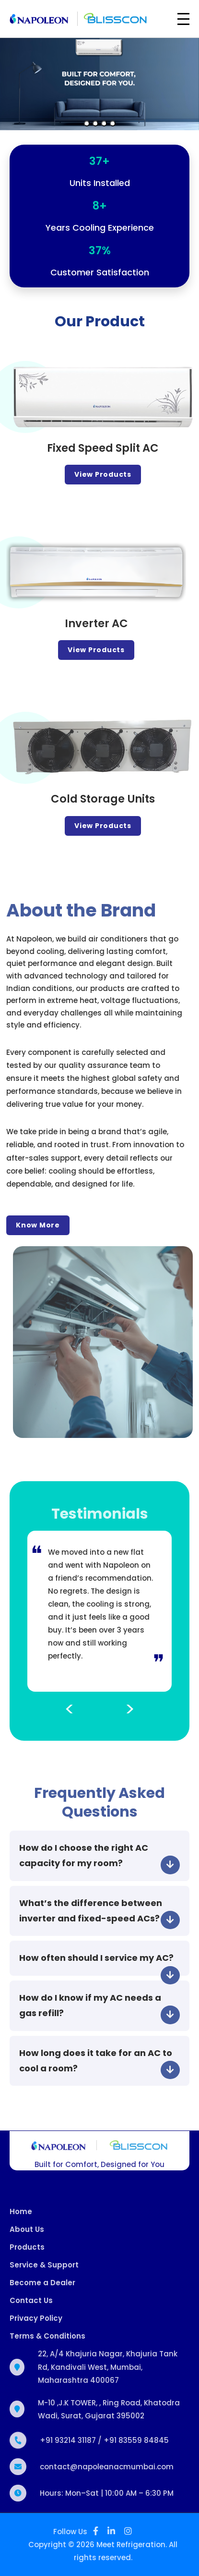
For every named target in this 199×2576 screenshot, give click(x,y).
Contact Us (31, 2307)
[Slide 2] (95, 123)
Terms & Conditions (47, 2342)
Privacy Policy (36, 2324)
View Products (109, 474)
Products (27, 2253)
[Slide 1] (87, 123)
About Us (27, 2235)
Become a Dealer (42, 2289)
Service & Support (44, 2271)
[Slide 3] (104, 123)
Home (21, 2217)
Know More (32, 1225)
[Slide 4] (113, 123)
